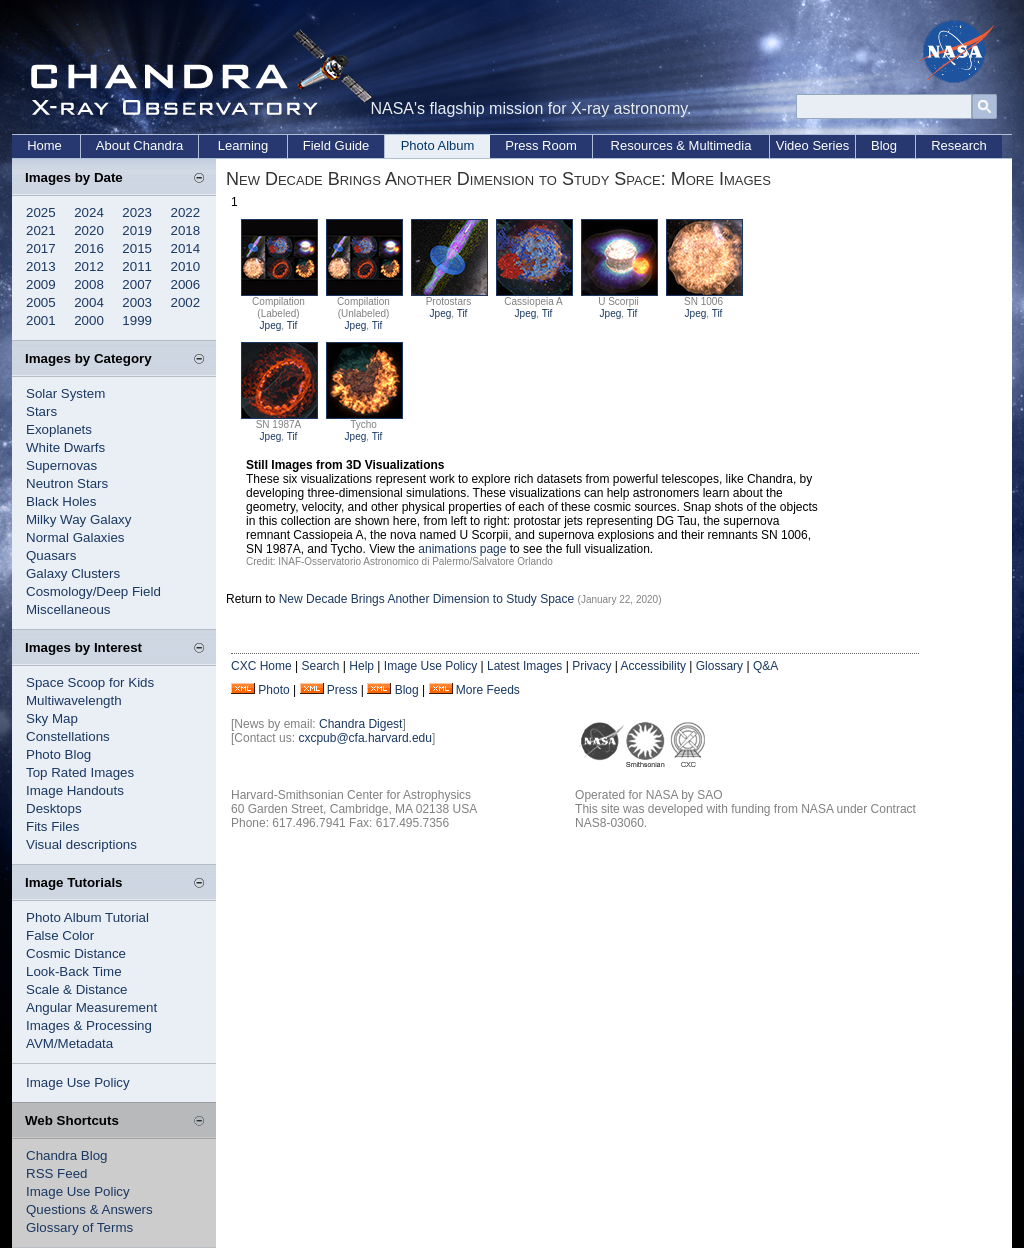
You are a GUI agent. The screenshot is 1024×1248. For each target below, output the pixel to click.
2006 (186, 284)
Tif (292, 325)
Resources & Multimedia (681, 145)
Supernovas (61, 465)
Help (361, 666)
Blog (884, 145)
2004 (89, 302)
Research (959, 145)
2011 (137, 266)
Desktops (54, 808)
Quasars (51, 555)
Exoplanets (59, 429)
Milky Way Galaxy (78, 519)
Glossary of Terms (79, 1227)
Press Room (541, 145)
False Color (60, 935)
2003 (137, 302)
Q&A (765, 666)
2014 (186, 248)
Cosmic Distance (76, 953)
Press (342, 690)
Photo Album (438, 145)
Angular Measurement (91, 1007)
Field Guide (336, 145)
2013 (41, 266)
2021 (41, 230)
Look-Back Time (74, 971)
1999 (137, 320)
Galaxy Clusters (73, 573)
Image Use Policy (78, 1082)
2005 (41, 302)
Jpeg (271, 325)
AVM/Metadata (69, 1043)
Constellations (68, 736)
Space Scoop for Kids (90, 682)
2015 (137, 248)
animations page (462, 549)
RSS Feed (57, 1173)
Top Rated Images (80, 772)
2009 (41, 284)
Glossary (719, 666)
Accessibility (653, 666)
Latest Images (524, 666)
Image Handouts (75, 790)
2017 (41, 248)
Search (320, 666)
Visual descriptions (81, 844)
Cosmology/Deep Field (93, 591)
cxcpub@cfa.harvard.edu (365, 738)
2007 (137, 284)
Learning (243, 145)
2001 (41, 320)
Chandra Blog (67, 1155)
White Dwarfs (65, 447)
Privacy (591, 666)
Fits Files (52, 826)
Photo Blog (58, 754)
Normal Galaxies (75, 537)
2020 (89, 230)
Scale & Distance (77, 989)
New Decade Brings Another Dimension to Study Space (427, 599)
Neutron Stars (67, 483)
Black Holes (61, 501)
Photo (273, 690)
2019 (137, 230)
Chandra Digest (360, 724)
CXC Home (261, 666)
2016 (89, 248)
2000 (89, 320)
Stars (41, 411)
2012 (89, 266)
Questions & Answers (89, 1209)
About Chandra (139, 145)
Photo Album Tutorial (87, 917)
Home (44, 145)
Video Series (812, 145)
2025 (41, 212)
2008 (89, 284)
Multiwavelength (74, 700)
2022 (186, 212)
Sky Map (52, 718)
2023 (137, 212)
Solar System (65, 393)
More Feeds (488, 690)
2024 (89, 212)
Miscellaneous (68, 609)
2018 (186, 230)
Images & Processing (89, 1025)
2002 (186, 302)
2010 (186, 266)
